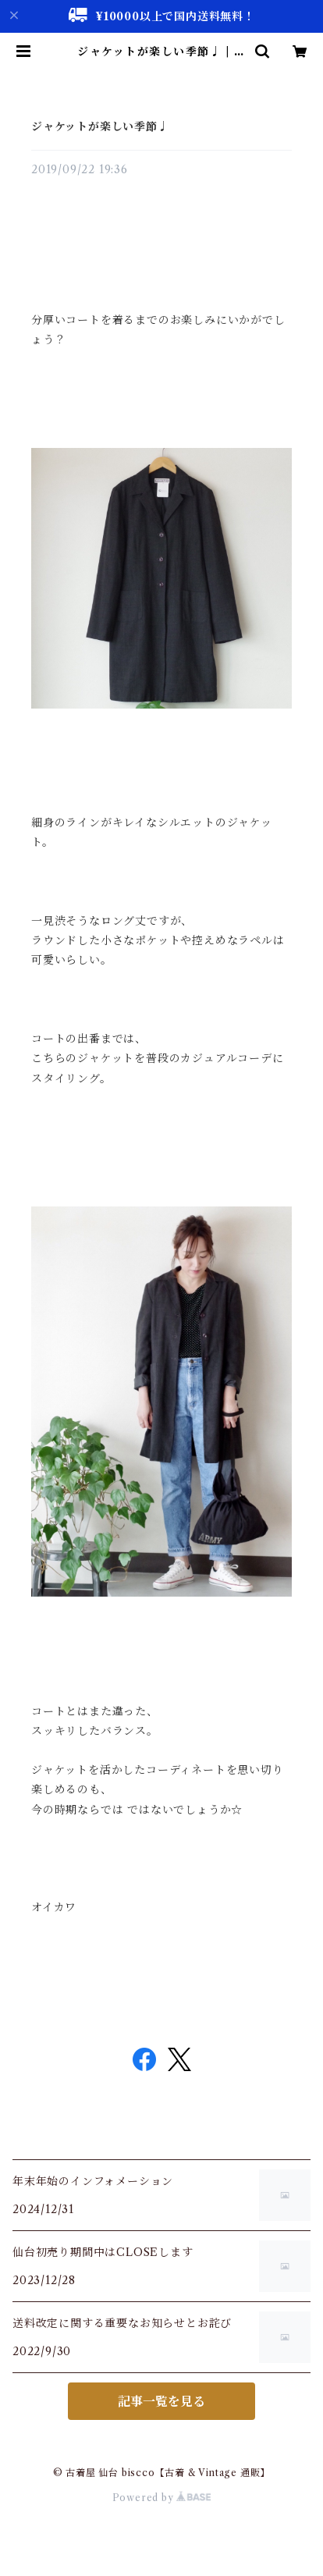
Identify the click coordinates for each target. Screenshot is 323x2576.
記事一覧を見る (161, 2401)
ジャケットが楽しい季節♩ (100, 126)
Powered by (161, 2497)
